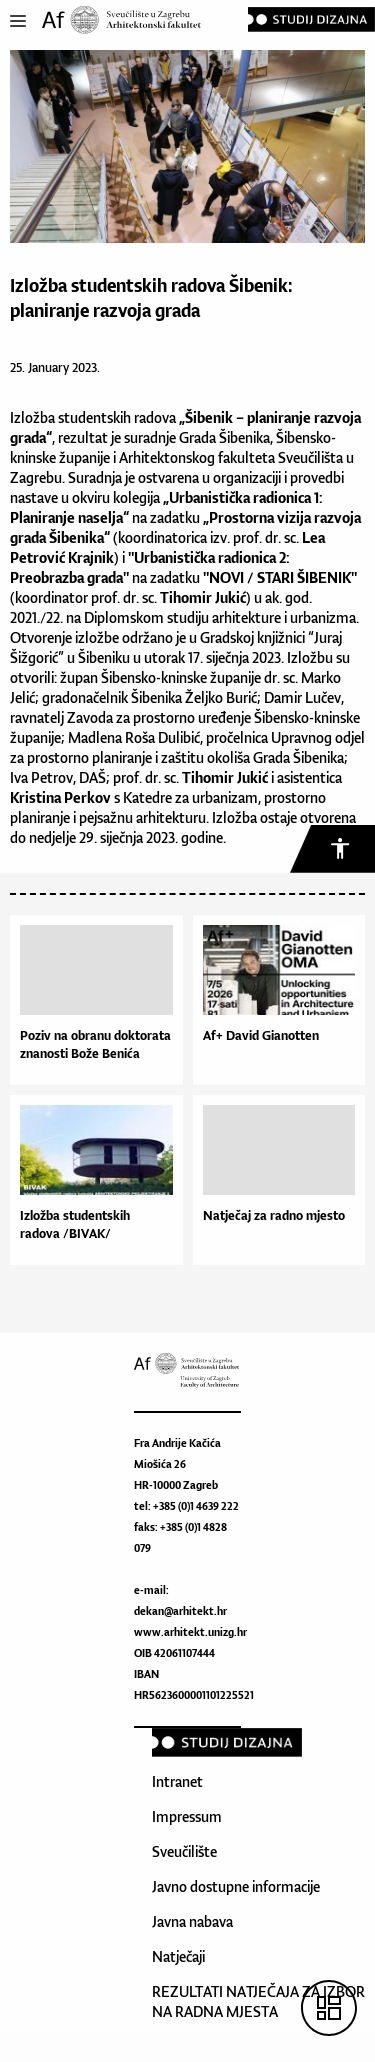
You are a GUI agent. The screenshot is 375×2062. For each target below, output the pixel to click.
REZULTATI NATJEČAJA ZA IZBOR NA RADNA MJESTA (258, 2001)
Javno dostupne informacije (236, 1886)
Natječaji (178, 1956)
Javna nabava (192, 1921)
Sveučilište (184, 1851)
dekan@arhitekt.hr (180, 1611)
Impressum (187, 1816)
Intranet (177, 1781)
